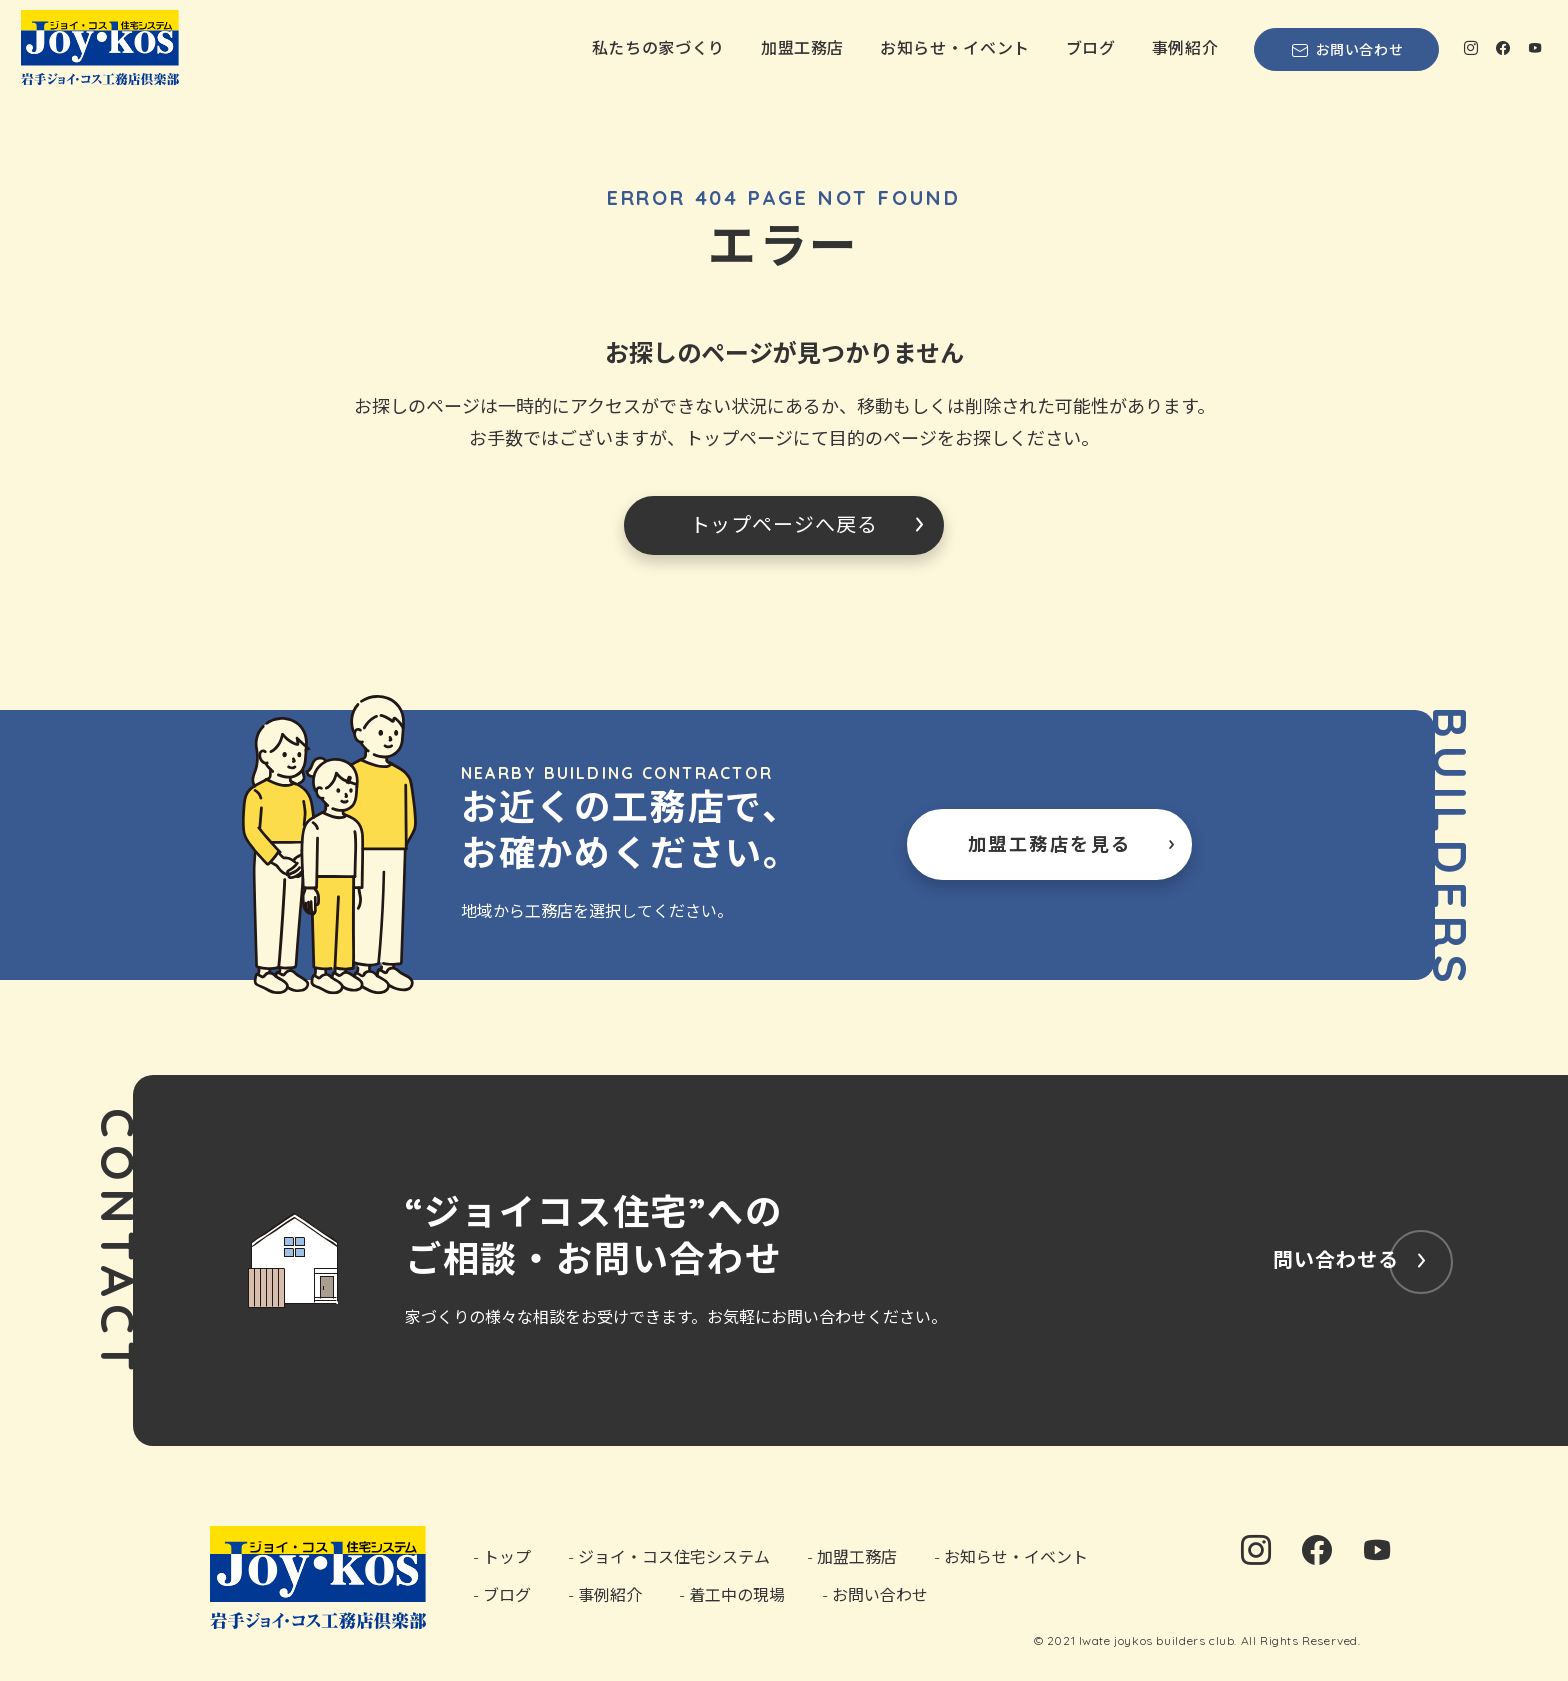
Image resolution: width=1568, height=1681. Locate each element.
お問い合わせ (1346, 50)
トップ (507, 1557)
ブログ (1091, 48)
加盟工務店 (802, 48)
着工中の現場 (737, 1594)
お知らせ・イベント (955, 48)
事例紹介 (1185, 48)
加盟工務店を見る (1050, 844)
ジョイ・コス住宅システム (674, 1557)
